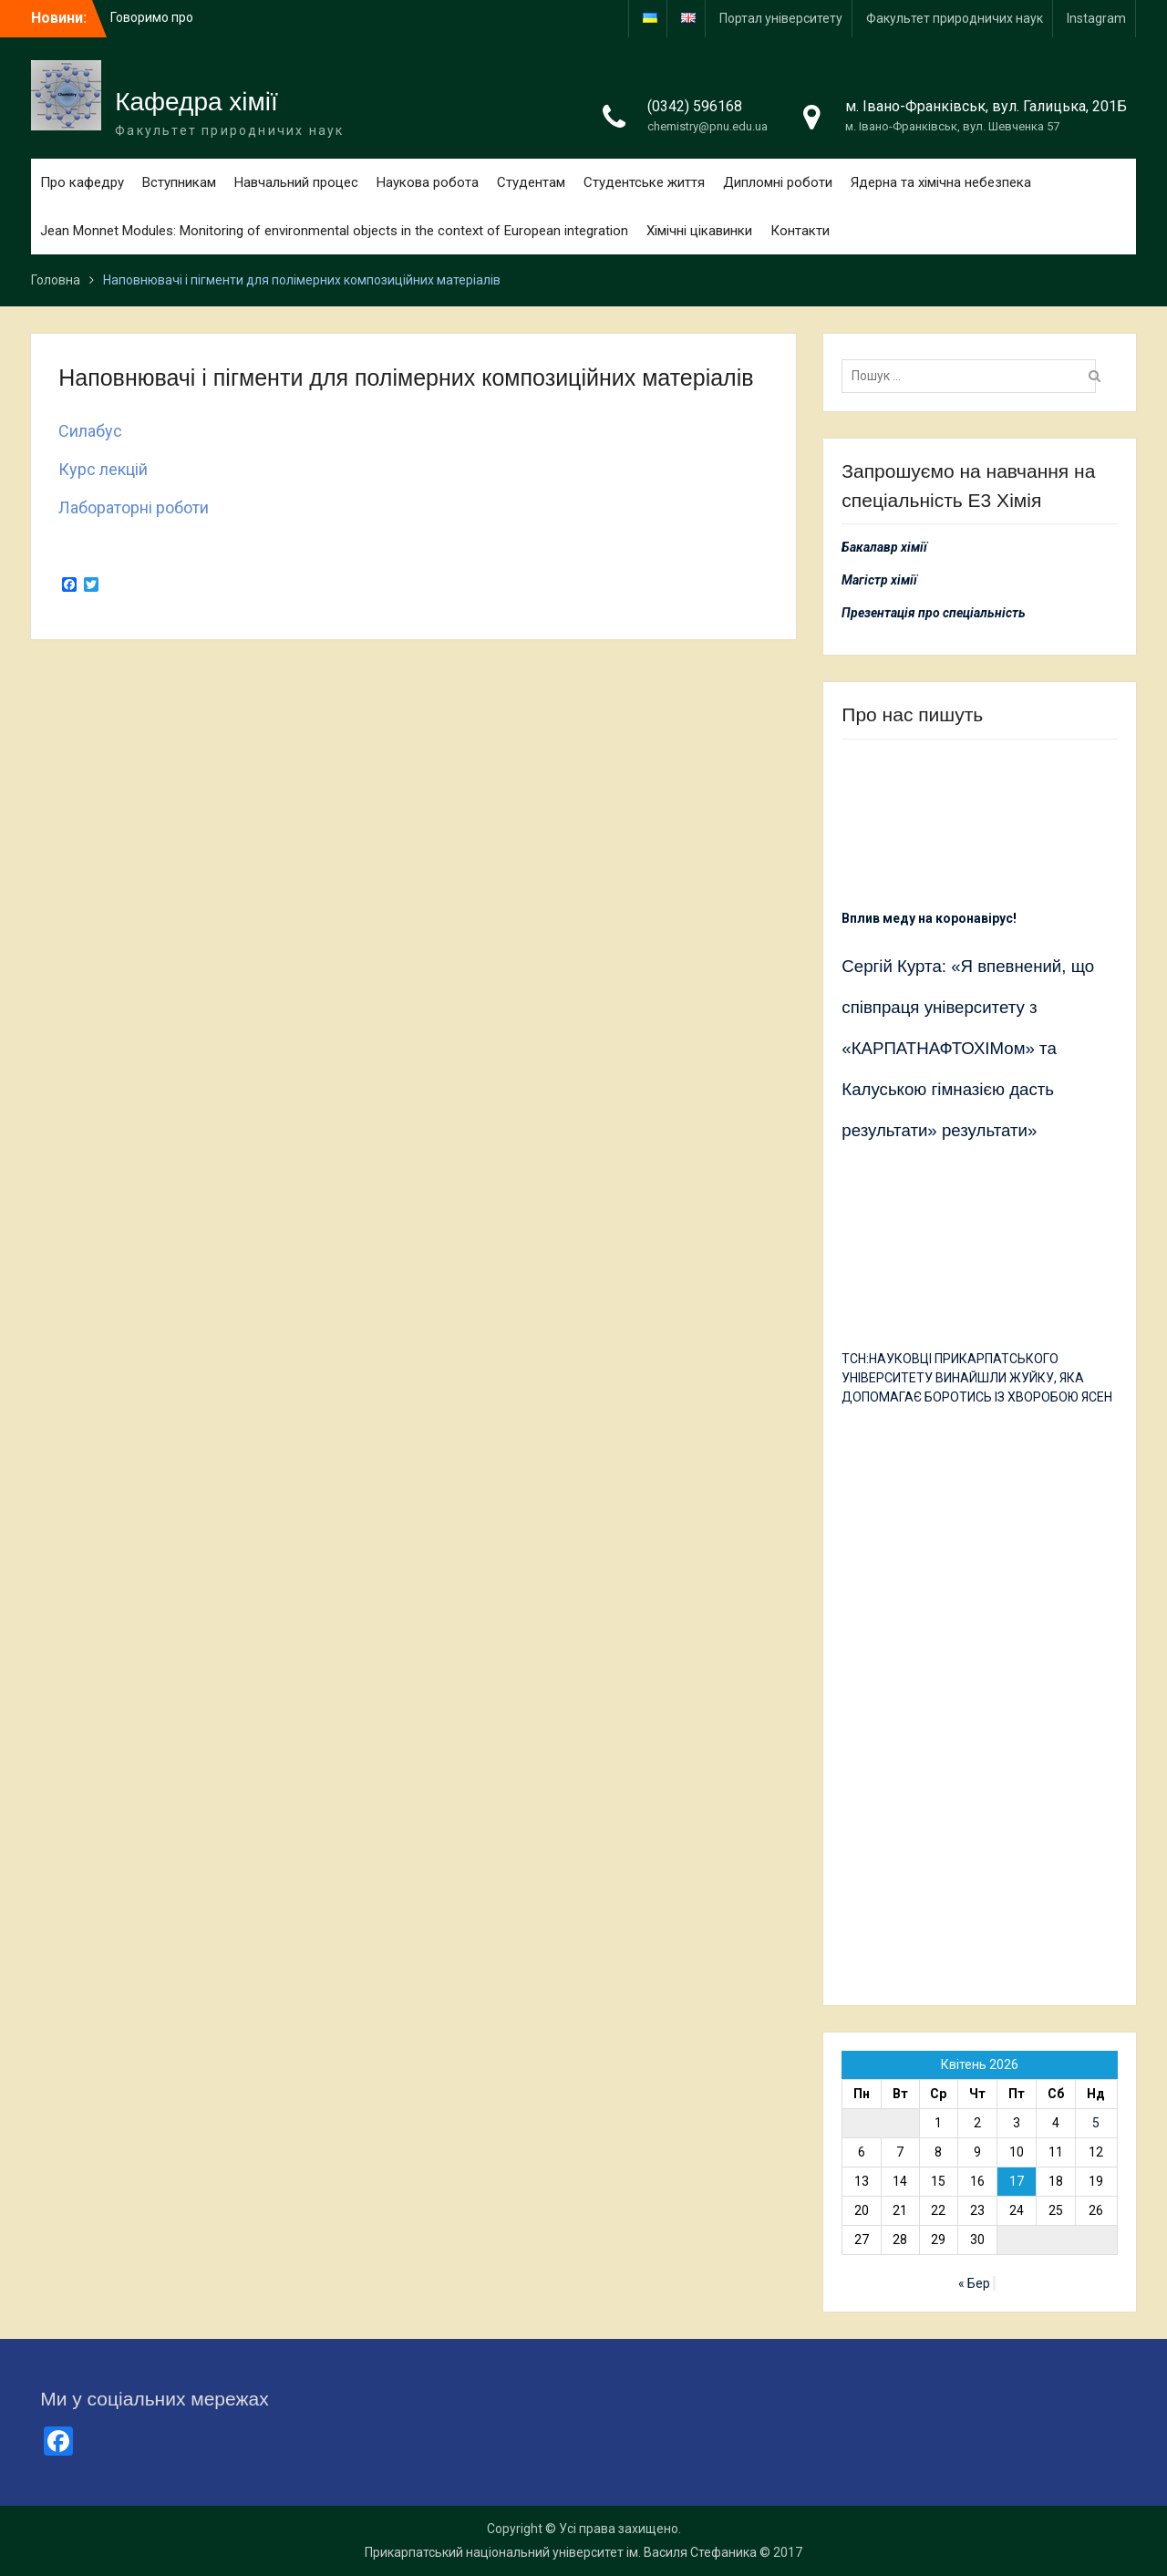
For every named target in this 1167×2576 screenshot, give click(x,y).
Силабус (90, 430)
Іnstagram (1096, 18)
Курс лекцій (103, 469)
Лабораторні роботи (133, 507)
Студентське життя (644, 182)
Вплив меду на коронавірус (927, 918)
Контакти (800, 230)
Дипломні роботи (777, 182)
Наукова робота (428, 182)
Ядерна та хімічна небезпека (941, 182)
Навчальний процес (296, 182)
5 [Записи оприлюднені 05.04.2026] (1096, 2123)
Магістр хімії (879, 580)
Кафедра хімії (196, 102)
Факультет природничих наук (954, 18)
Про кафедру (82, 182)
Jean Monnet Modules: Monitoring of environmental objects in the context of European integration (334, 230)
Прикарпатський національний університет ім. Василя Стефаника (561, 2552)
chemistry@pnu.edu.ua (707, 126)
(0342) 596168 (694, 106)
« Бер (974, 2283)
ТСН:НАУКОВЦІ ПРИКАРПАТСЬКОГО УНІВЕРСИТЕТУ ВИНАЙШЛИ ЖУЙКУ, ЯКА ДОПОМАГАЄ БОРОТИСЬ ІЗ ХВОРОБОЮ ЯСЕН (977, 1377)
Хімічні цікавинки (699, 230)
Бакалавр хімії (884, 547)
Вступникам (179, 182)
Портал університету (780, 18)
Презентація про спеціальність (934, 612)
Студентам (531, 182)
